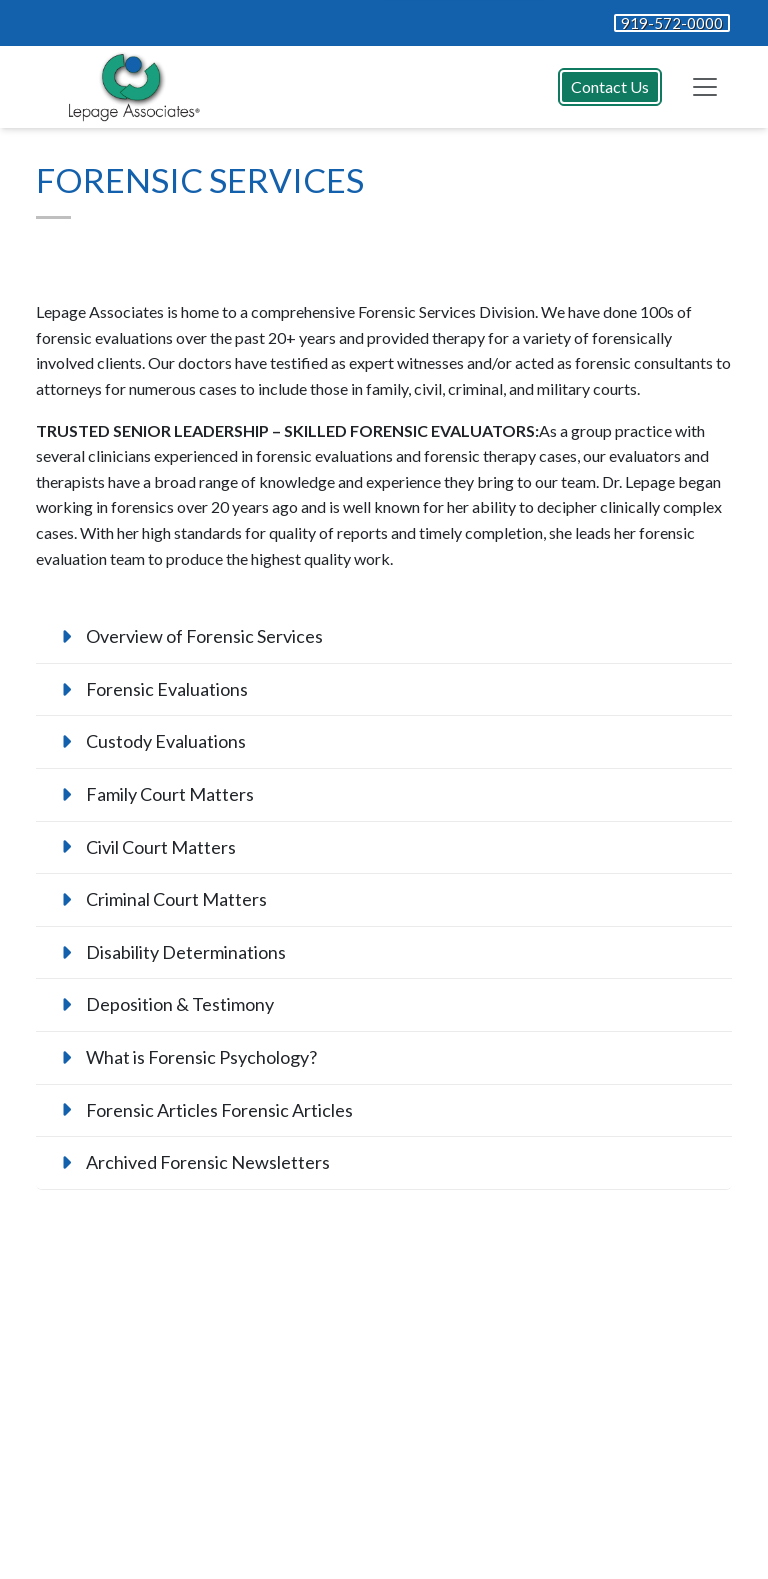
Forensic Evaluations (167, 689)
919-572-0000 (672, 23)
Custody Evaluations (166, 741)
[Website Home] (130, 87)
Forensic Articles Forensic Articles (219, 1110)
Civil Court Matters (161, 847)
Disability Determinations (186, 952)
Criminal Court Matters (176, 899)
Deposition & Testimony (180, 1004)
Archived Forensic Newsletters (208, 1162)
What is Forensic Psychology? (201, 1057)
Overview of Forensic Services (204, 636)
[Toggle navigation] (705, 87)
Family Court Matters (170, 794)
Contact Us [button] (610, 86)
